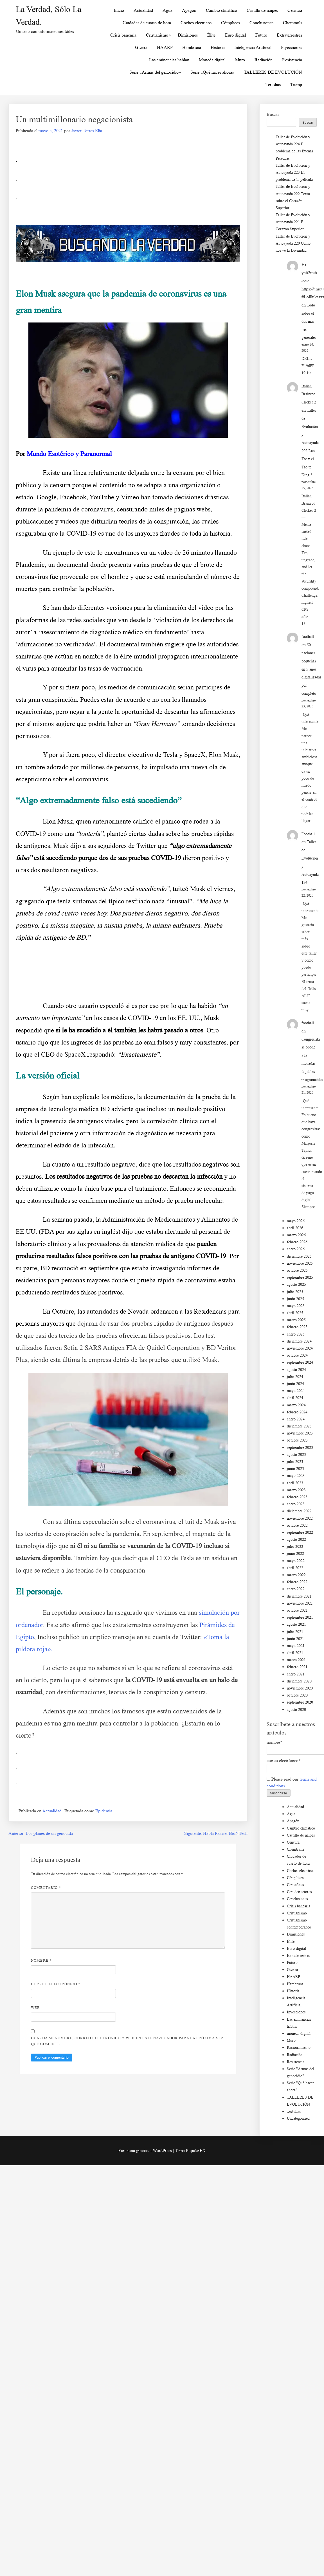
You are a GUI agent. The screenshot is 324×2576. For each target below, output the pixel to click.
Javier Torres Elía (86, 130)
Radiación (264, 59)
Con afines (295, 1885)
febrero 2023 (297, 1497)
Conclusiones (261, 22)
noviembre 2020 (300, 1688)
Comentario (46, 1887)
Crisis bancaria (123, 35)
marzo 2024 (296, 1405)
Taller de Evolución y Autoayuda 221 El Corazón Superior (293, 222)
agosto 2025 (296, 1284)
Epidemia (103, 1810)
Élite (211, 35)
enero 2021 (296, 1674)
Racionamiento (298, 2047)
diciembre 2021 (299, 1596)
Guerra (141, 47)
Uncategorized (298, 2118)
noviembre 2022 (300, 1518)
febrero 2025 (297, 1327)
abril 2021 (295, 1653)
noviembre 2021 (300, 1603)
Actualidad (143, 10)
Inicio (119, 10)
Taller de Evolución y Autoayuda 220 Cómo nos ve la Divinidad (293, 243)
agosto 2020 (296, 1709)
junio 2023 (295, 1469)
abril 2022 (295, 1568)
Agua (167, 10)
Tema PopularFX (190, 2150)
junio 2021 (295, 1639)
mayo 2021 (296, 1646)
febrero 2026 (297, 1242)
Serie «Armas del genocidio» (155, 72)
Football (308, 834)
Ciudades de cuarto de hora (147, 22)
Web (35, 2008)
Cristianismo (157, 35)
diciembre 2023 (299, 1426)
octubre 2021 (297, 1610)
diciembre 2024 (299, 1341)
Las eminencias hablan (169, 59)
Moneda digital (212, 59)
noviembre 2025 (300, 1263)
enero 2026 (296, 1249)
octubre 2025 (297, 1270)
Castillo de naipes (262, 10)
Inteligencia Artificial (252, 47)
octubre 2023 (297, 1440)
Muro (240, 59)
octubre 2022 (297, 1525)
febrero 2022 (297, 1582)
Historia (218, 47)
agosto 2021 (296, 1624)
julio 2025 (295, 1292)
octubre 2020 (297, 1695)
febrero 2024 (297, 1412)
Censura (294, 10)
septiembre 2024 (300, 1362)
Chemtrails (292, 22)
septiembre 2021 (300, 1617)
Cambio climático (221, 10)
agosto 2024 (296, 1370)
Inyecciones (291, 47)
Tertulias (273, 84)
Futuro (261, 35)
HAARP (165, 47)
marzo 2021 (296, 1660)
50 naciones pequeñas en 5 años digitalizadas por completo (311, 669)
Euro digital (235, 35)
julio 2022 (295, 1546)
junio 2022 (295, 1553)
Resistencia (292, 59)
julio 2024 (295, 1377)
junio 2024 (295, 1384)
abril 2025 (295, 1313)
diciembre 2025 (299, 1256)
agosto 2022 (296, 1539)
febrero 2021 (297, 1667)
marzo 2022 (296, 1575)
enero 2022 (296, 1589)
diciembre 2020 (299, 1681)
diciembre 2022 (299, 1511)
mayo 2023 (296, 1476)
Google (47, 497)
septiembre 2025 (300, 1277)
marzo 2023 (296, 1490)
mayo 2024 (296, 1391)
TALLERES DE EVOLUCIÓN (273, 72)
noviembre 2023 (300, 1433)
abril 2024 (295, 1398)
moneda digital (298, 2033)
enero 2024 (296, 1419)
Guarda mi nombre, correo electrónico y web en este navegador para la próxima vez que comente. (127, 2041)
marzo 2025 (296, 1320)
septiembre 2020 (300, 1702)
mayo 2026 (296, 1221)
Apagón (189, 10)
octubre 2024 (297, 1355)
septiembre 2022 (300, 1532)
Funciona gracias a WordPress (145, 2150)
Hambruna (191, 47)
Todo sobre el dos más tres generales (309, 321)
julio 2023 (295, 1462)
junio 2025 (295, 1299)
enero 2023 (296, 1504)
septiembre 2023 (300, 1447)
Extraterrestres (289, 35)
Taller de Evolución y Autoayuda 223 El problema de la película (294, 172)
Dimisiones (188, 35)
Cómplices (230, 22)
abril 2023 (295, 1483)
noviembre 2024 (300, 1348)
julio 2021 (295, 1632)
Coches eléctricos (196, 22)
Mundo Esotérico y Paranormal (69, 453)
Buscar (273, 114)
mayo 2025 (296, 1306)
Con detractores (299, 1892)
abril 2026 (295, 1228)
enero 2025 (296, 1334)
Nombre (41, 1960)
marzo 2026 (296, 1235)
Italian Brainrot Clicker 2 (309, 394)
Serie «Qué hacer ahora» (212, 72)
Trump (296, 84)
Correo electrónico (55, 1984)
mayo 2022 (296, 1561)
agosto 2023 (296, 1454)
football (308, 637)
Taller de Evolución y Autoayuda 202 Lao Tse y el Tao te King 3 (310, 442)
